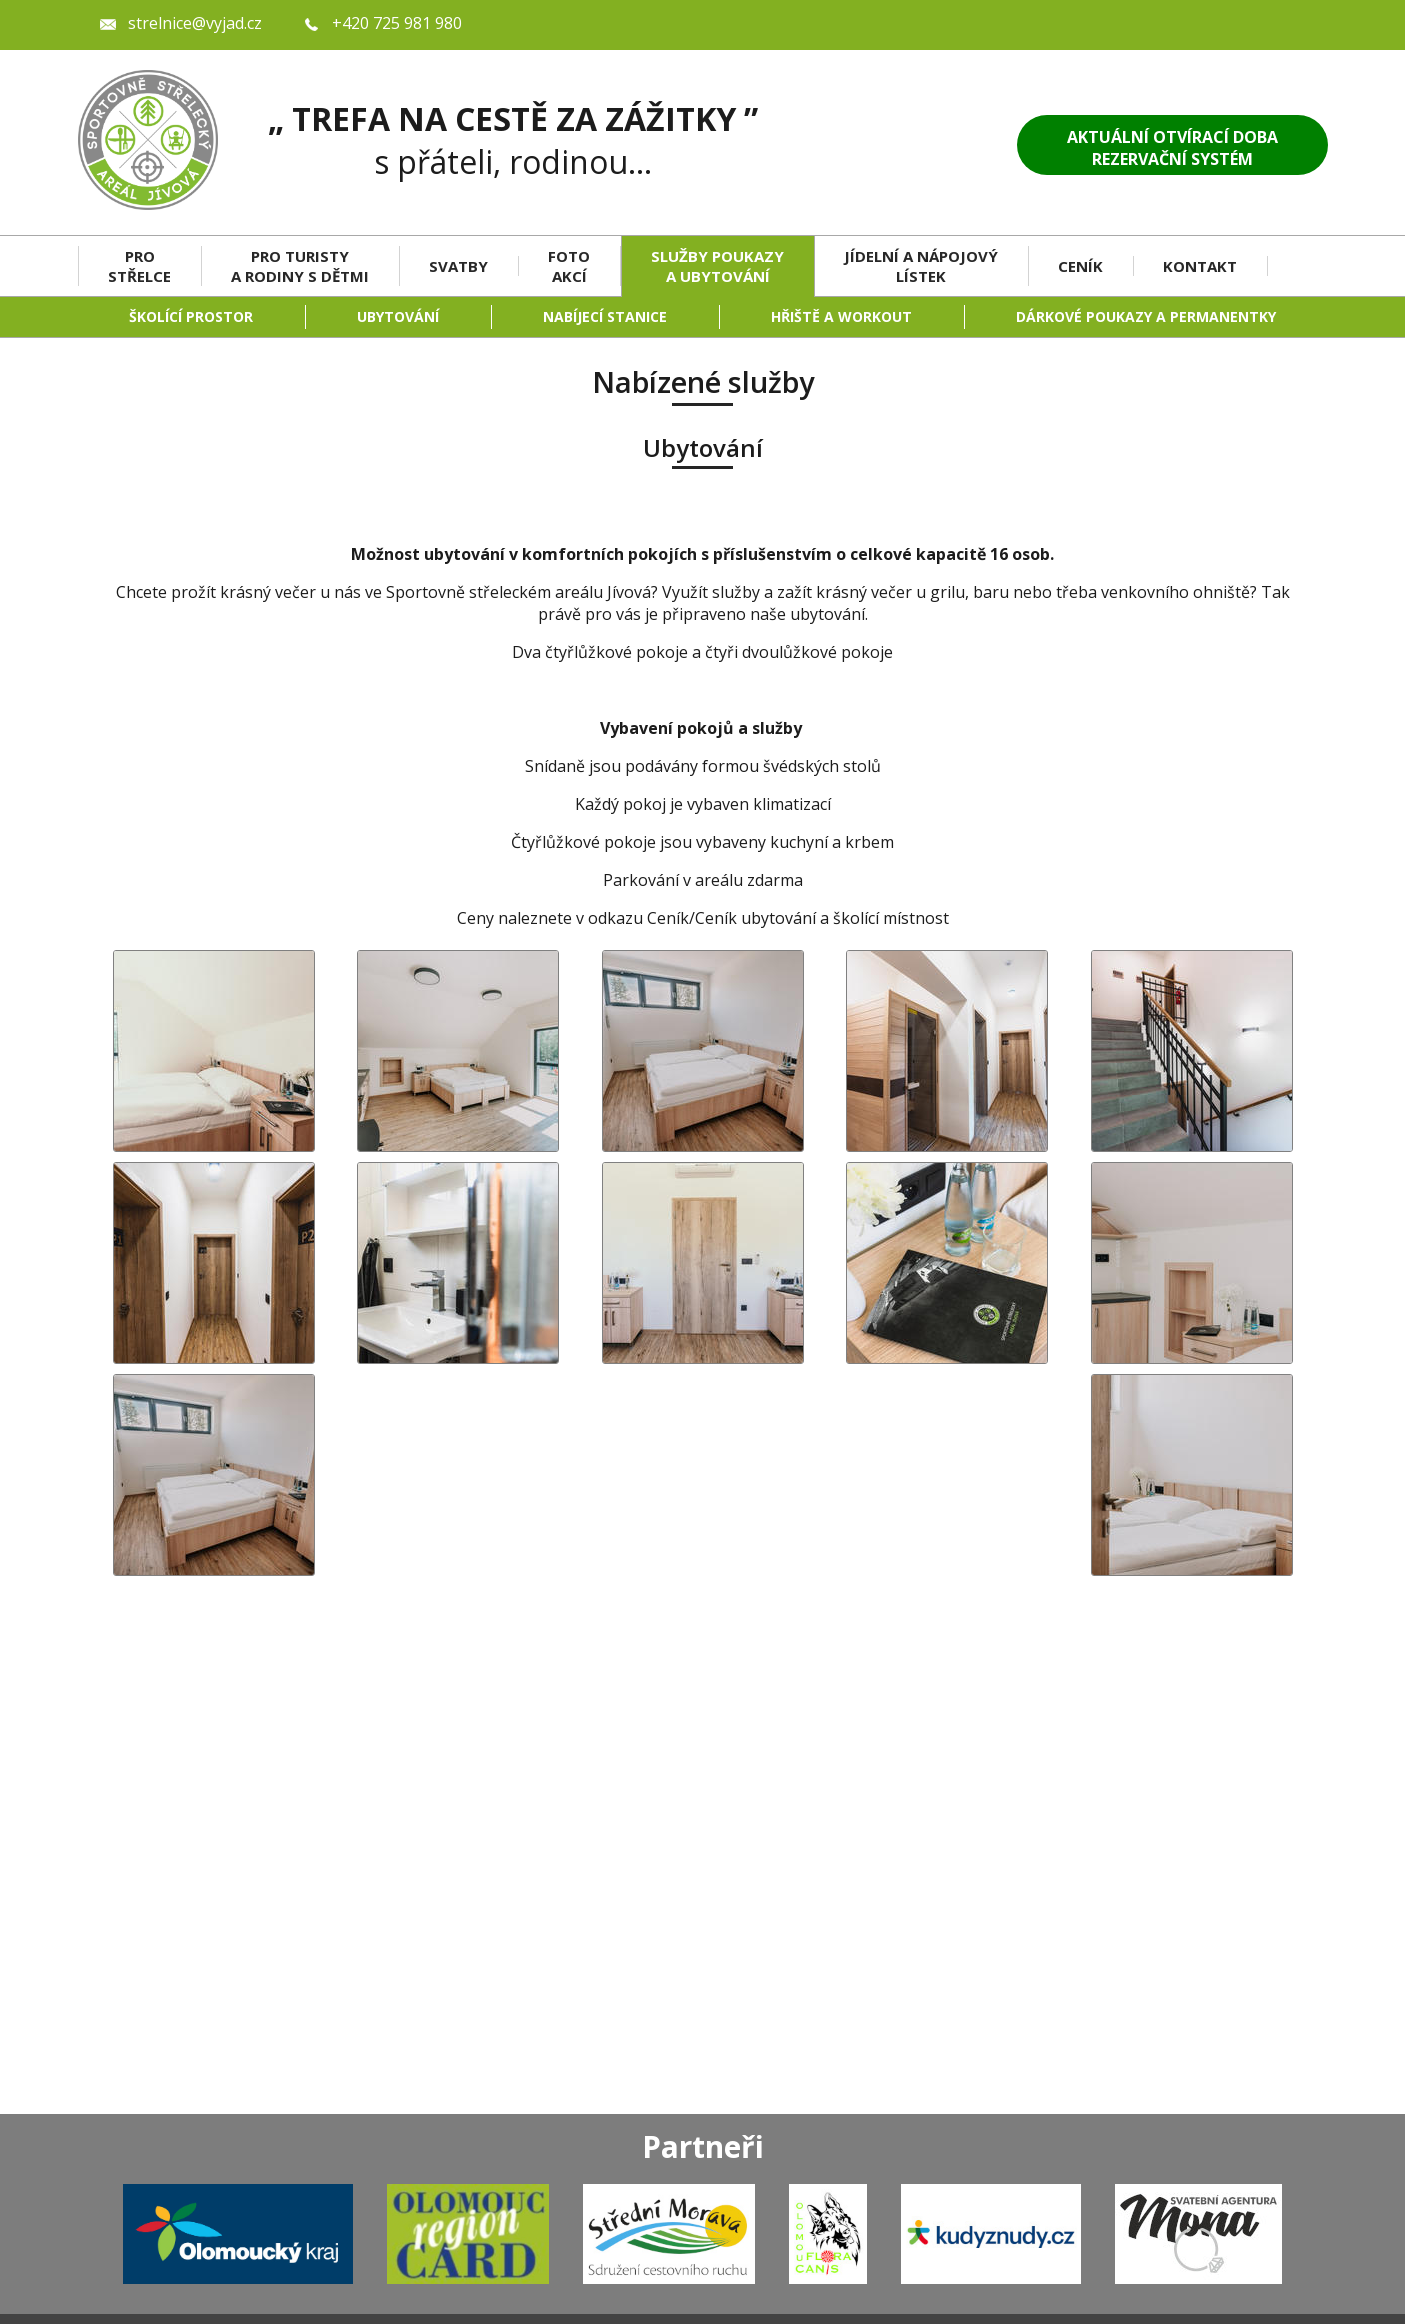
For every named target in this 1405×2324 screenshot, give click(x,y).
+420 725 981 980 (397, 23)
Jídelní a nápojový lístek (921, 266)
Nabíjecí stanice (605, 316)
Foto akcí (569, 266)
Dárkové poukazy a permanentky (1146, 316)
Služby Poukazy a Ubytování (717, 266)
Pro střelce (139, 266)
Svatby (458, 266)
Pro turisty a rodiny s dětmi (300, 266)
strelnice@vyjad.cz (195, 23)
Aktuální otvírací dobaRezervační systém (1172, 148)
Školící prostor (191, 316)
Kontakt (1200, 266)
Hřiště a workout (841, 316)
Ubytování (398, 316)
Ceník (1080, 266)
